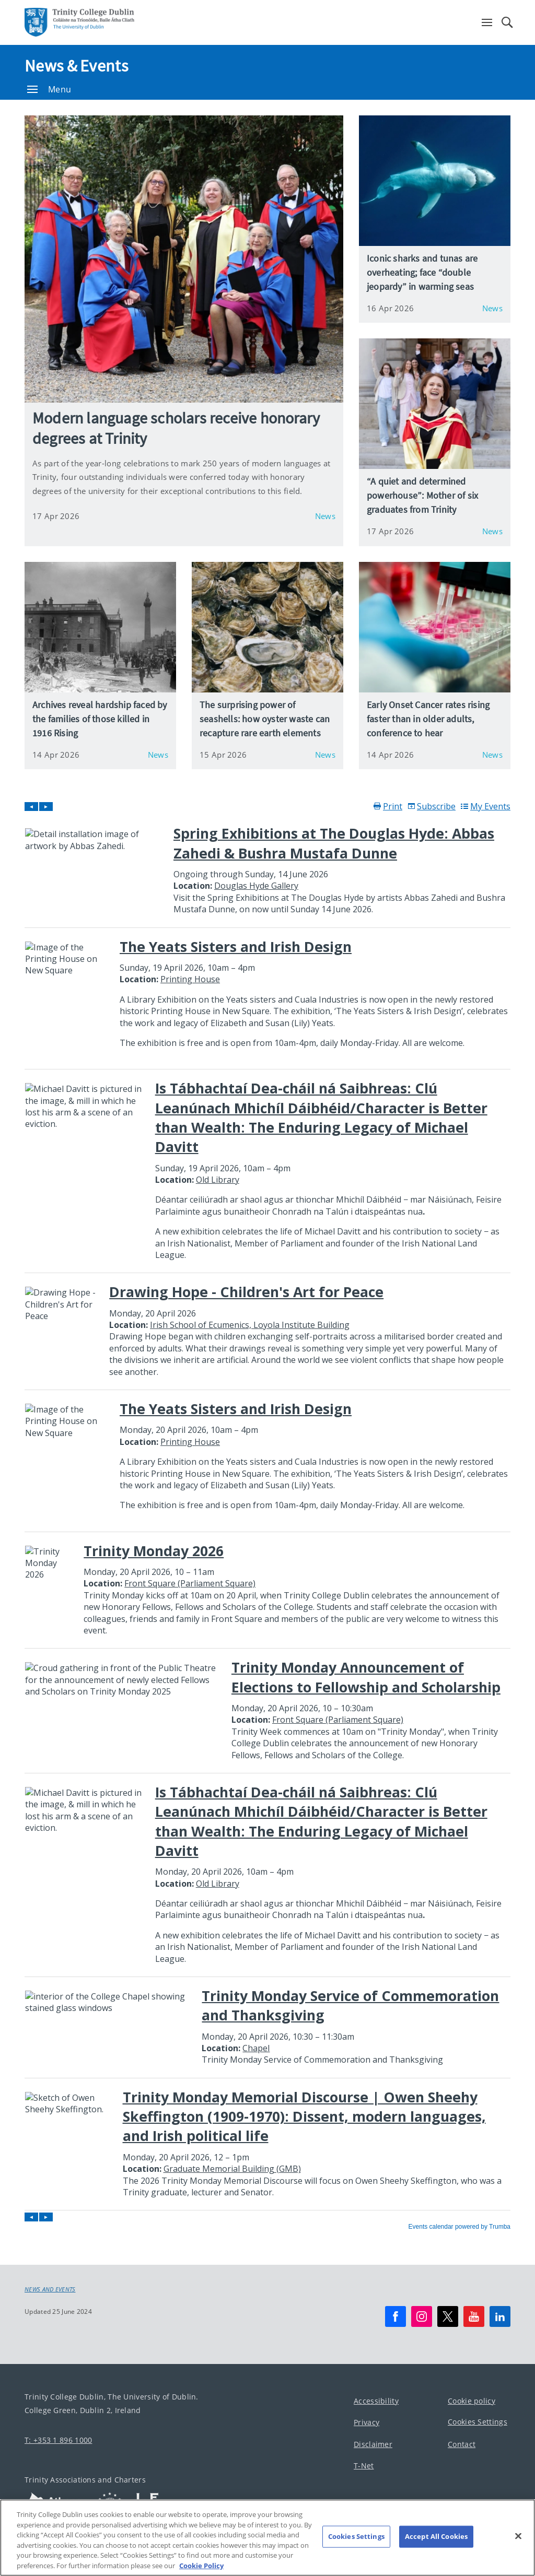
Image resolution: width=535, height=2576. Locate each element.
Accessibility (376, 2401)
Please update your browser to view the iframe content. (267, 1516)
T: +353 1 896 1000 (58, 2440)
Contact (461, 2444)
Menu (49, 89)
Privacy (366, 2422)
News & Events (76, 65)
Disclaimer (373, 2444)
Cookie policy (471, 2401)
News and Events (50, 2289)
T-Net (364, 2466)
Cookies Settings (477, 2422)
